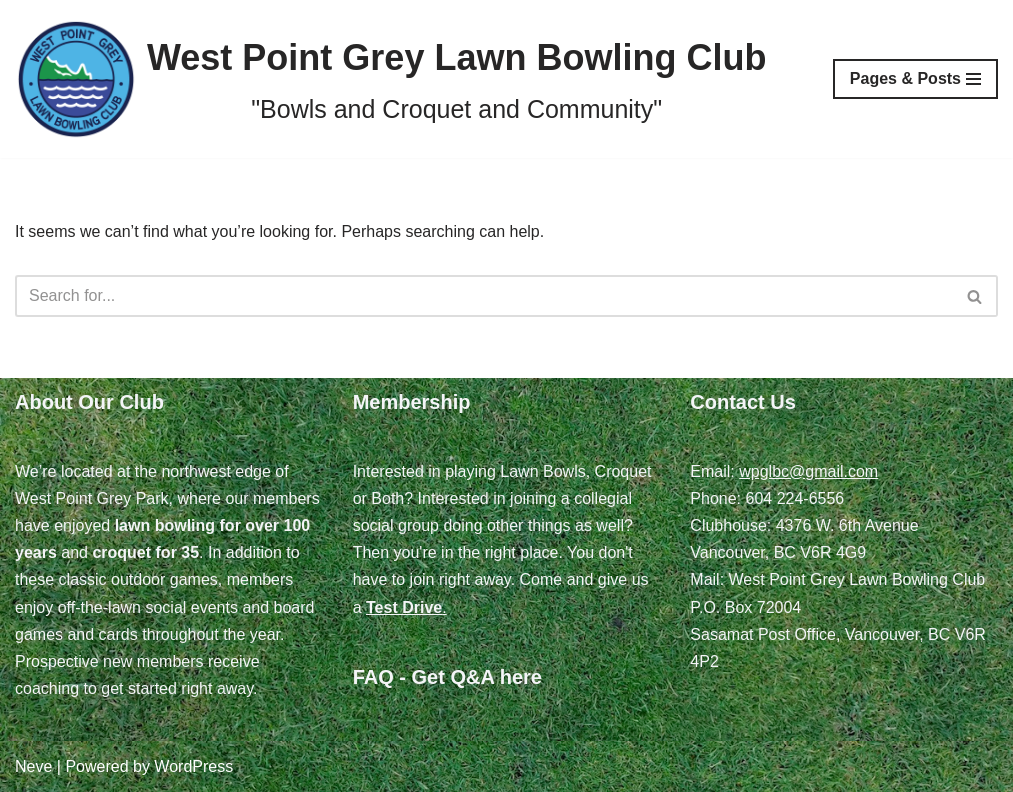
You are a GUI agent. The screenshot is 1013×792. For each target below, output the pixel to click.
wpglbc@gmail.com (808, 471)
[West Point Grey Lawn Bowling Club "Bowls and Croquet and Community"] (390, 79)
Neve (33, 766)
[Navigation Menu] (915, 79)
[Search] (484, 296)
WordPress (193, 766)
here (521, 677)
